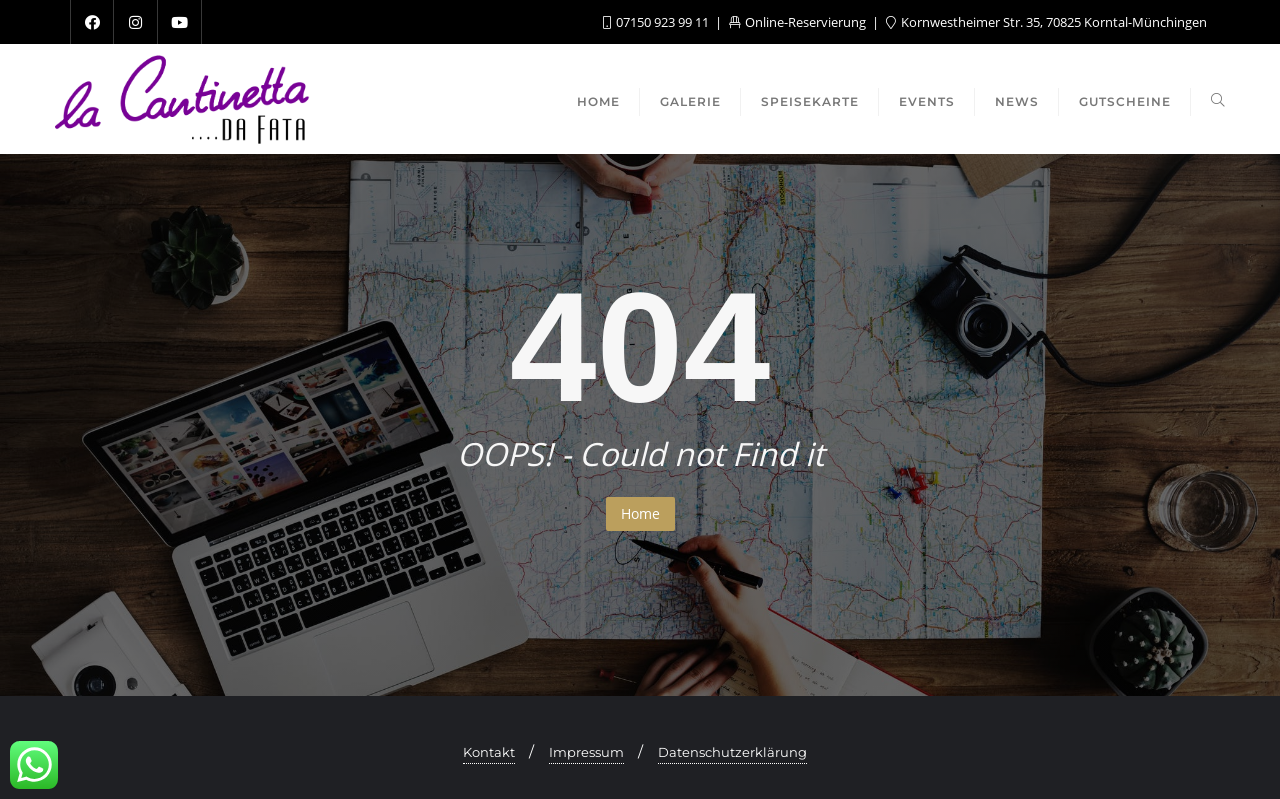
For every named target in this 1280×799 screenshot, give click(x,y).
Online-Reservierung (799, 22)
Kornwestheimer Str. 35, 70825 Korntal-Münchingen (1046, 22)
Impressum (586, 752)
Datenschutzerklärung (732, 752)
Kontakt (489, 752)
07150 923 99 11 (657, 22)
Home (640, 513)
